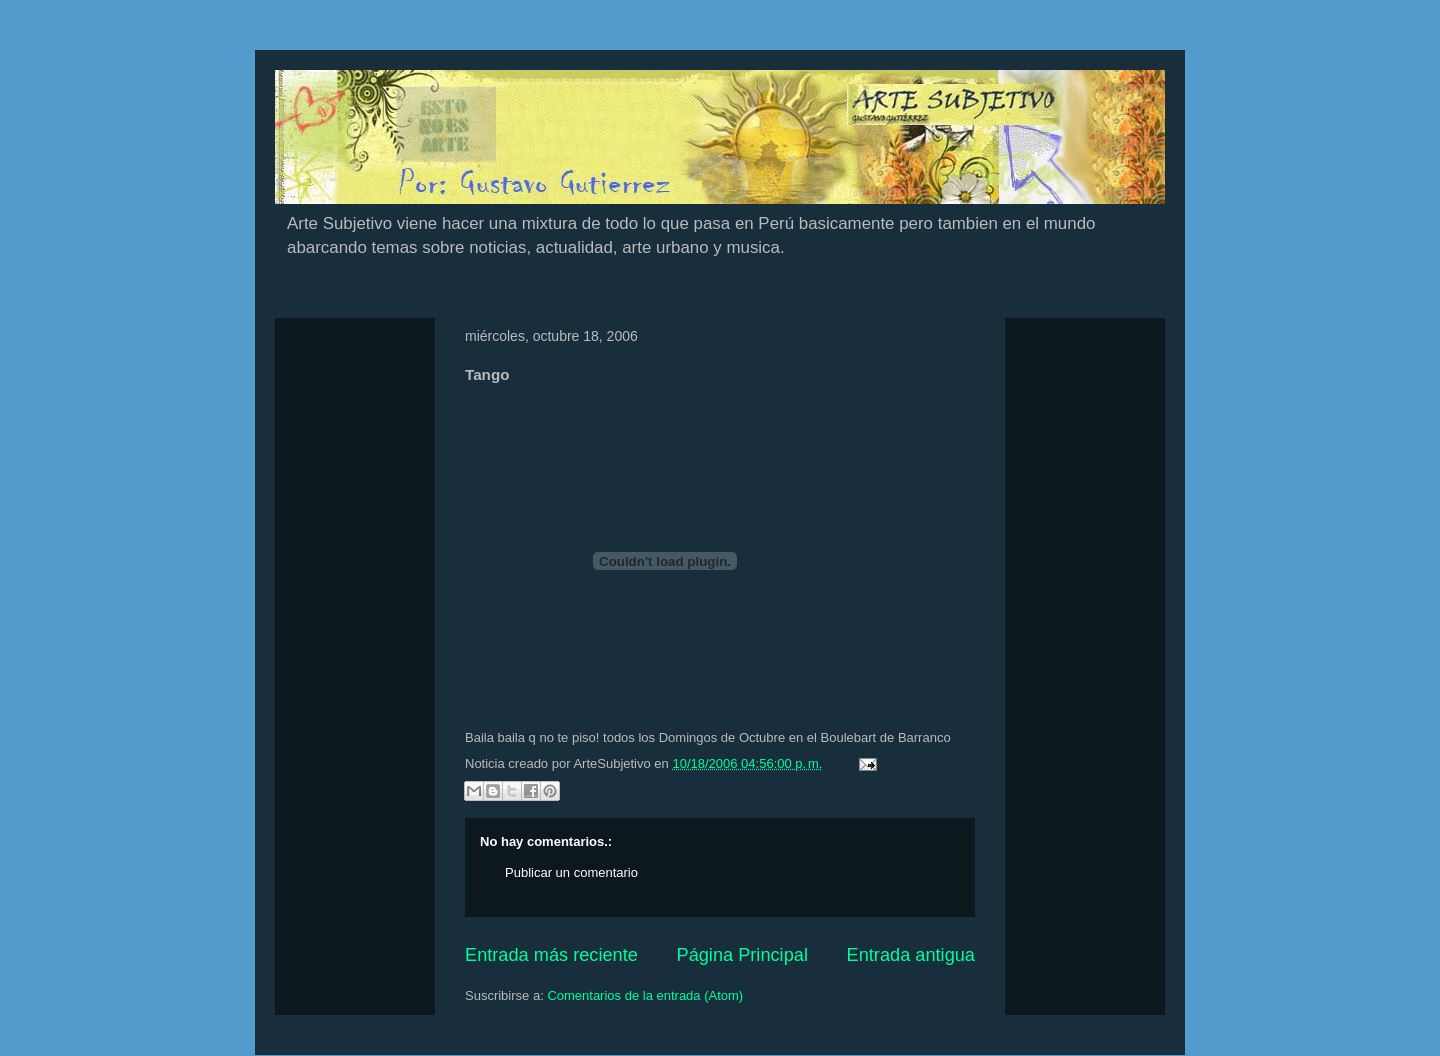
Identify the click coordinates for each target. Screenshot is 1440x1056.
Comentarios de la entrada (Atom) (645, 995)
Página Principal (742, 955)
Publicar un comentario (571, 872)
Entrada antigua (911, 955)
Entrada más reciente (551, 955)
